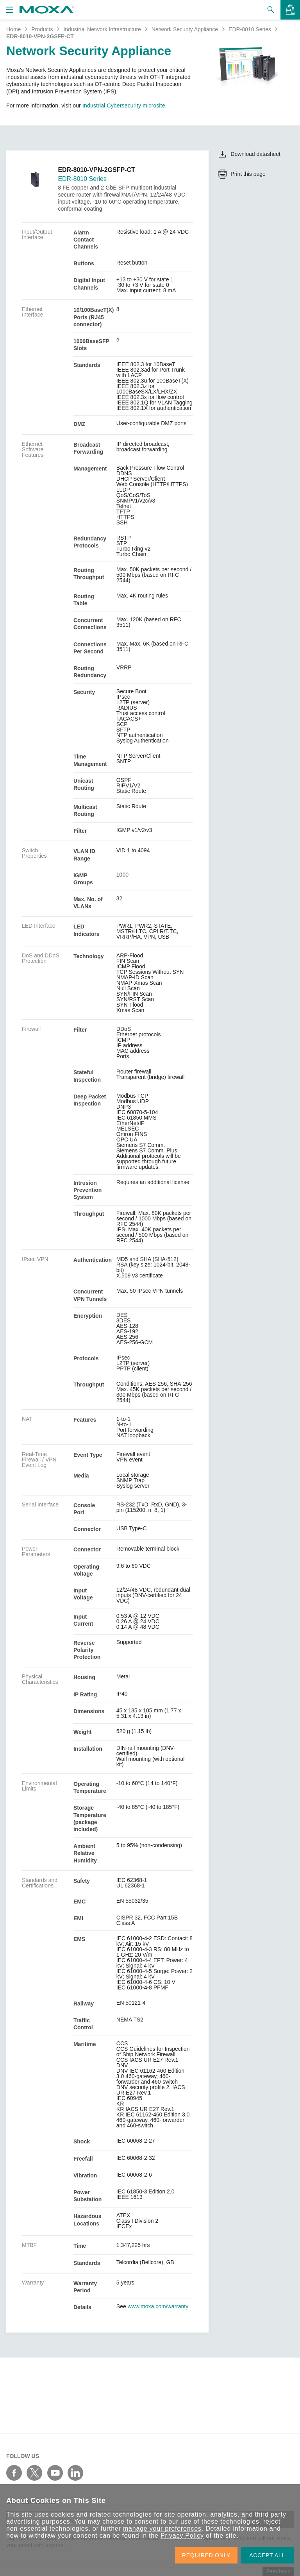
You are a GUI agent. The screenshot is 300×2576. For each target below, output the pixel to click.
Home (13, 29)
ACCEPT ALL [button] (267, 2555)
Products (42, 29)
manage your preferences (162, 2528)
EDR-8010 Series (250, 29)
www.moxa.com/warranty (158, 2306)
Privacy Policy (182, 2535)
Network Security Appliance (185, 29)
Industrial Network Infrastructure (102, 29)
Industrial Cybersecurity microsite (123, 105)
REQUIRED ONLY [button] (206, 2555)
